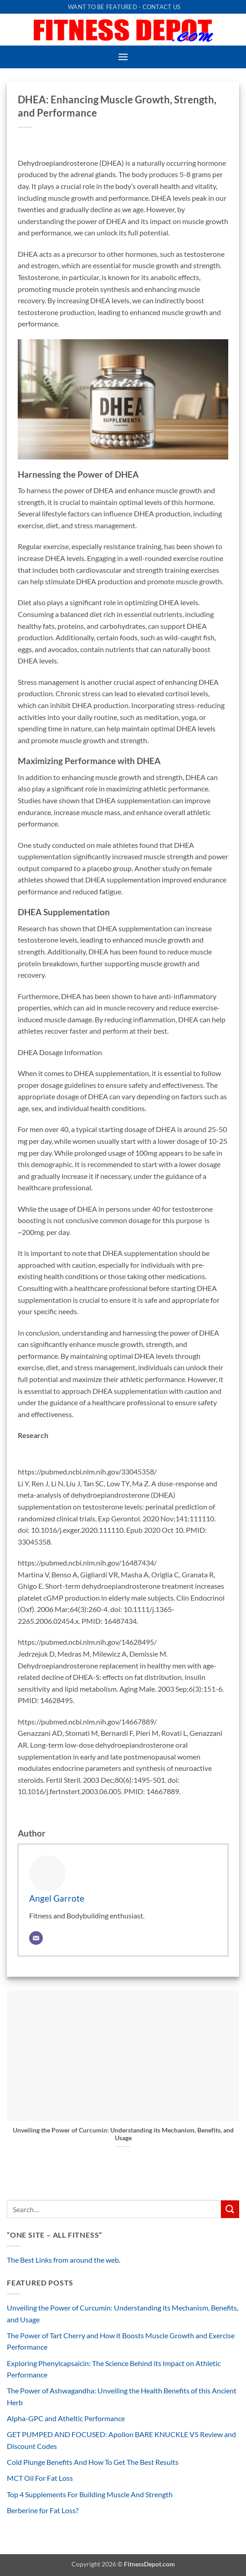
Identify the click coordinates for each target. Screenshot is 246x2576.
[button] (123, 57)
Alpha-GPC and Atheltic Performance (66, 2418)
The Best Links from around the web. (63, 2259)
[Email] (36, 1938)
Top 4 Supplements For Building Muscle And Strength (90, 2494)
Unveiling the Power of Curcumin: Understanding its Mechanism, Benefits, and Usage (123, 2134)
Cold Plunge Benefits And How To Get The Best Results (93, 2462)
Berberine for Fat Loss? (42, 2510)
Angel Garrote (56, 1898)
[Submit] (230, 2209)
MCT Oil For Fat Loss (40, 2478)
